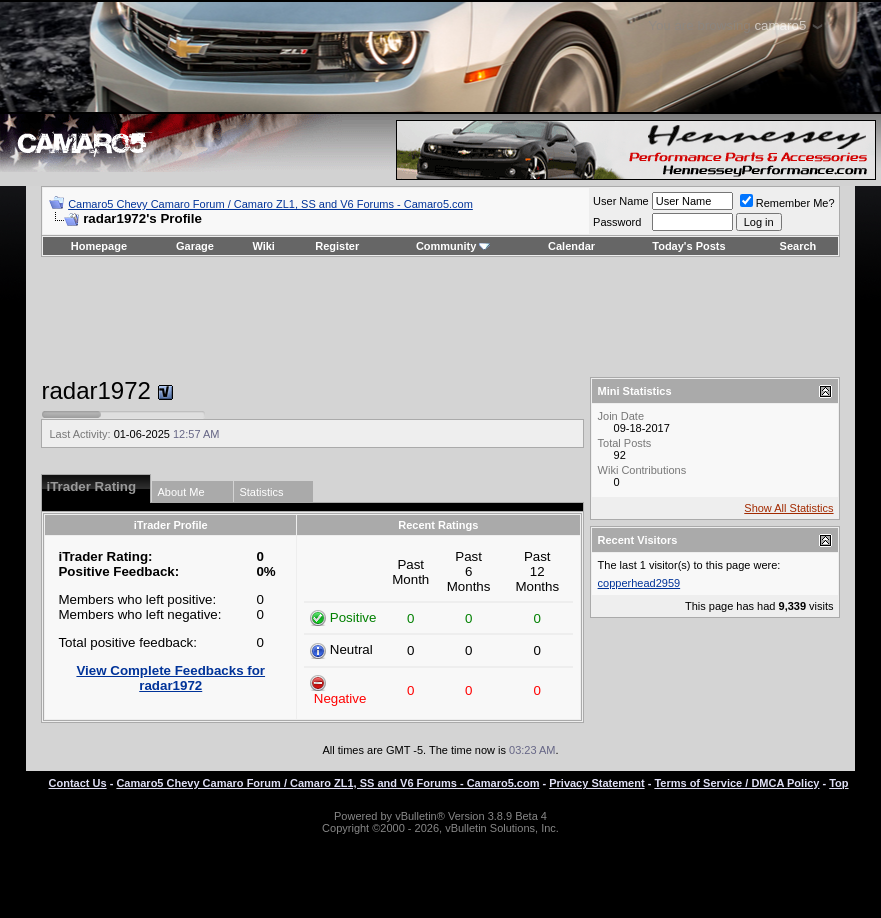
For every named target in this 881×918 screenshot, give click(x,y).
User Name (621, 201)
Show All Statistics (788, 508)
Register (337, 246)
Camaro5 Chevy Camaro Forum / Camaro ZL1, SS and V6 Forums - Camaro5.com (270, 204)
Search (798, 246)
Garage (195, 246)
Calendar (571, 246)
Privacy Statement (596, 783)
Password (617, 222)
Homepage (99, 246)
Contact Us (78, 783)
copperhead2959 (639, 583)
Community (453, 246)
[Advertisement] (441, 317)
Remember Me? (787, 203)
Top (838, 783)
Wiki (263, 246)
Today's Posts (688, 246)
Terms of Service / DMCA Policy (736, 783)
